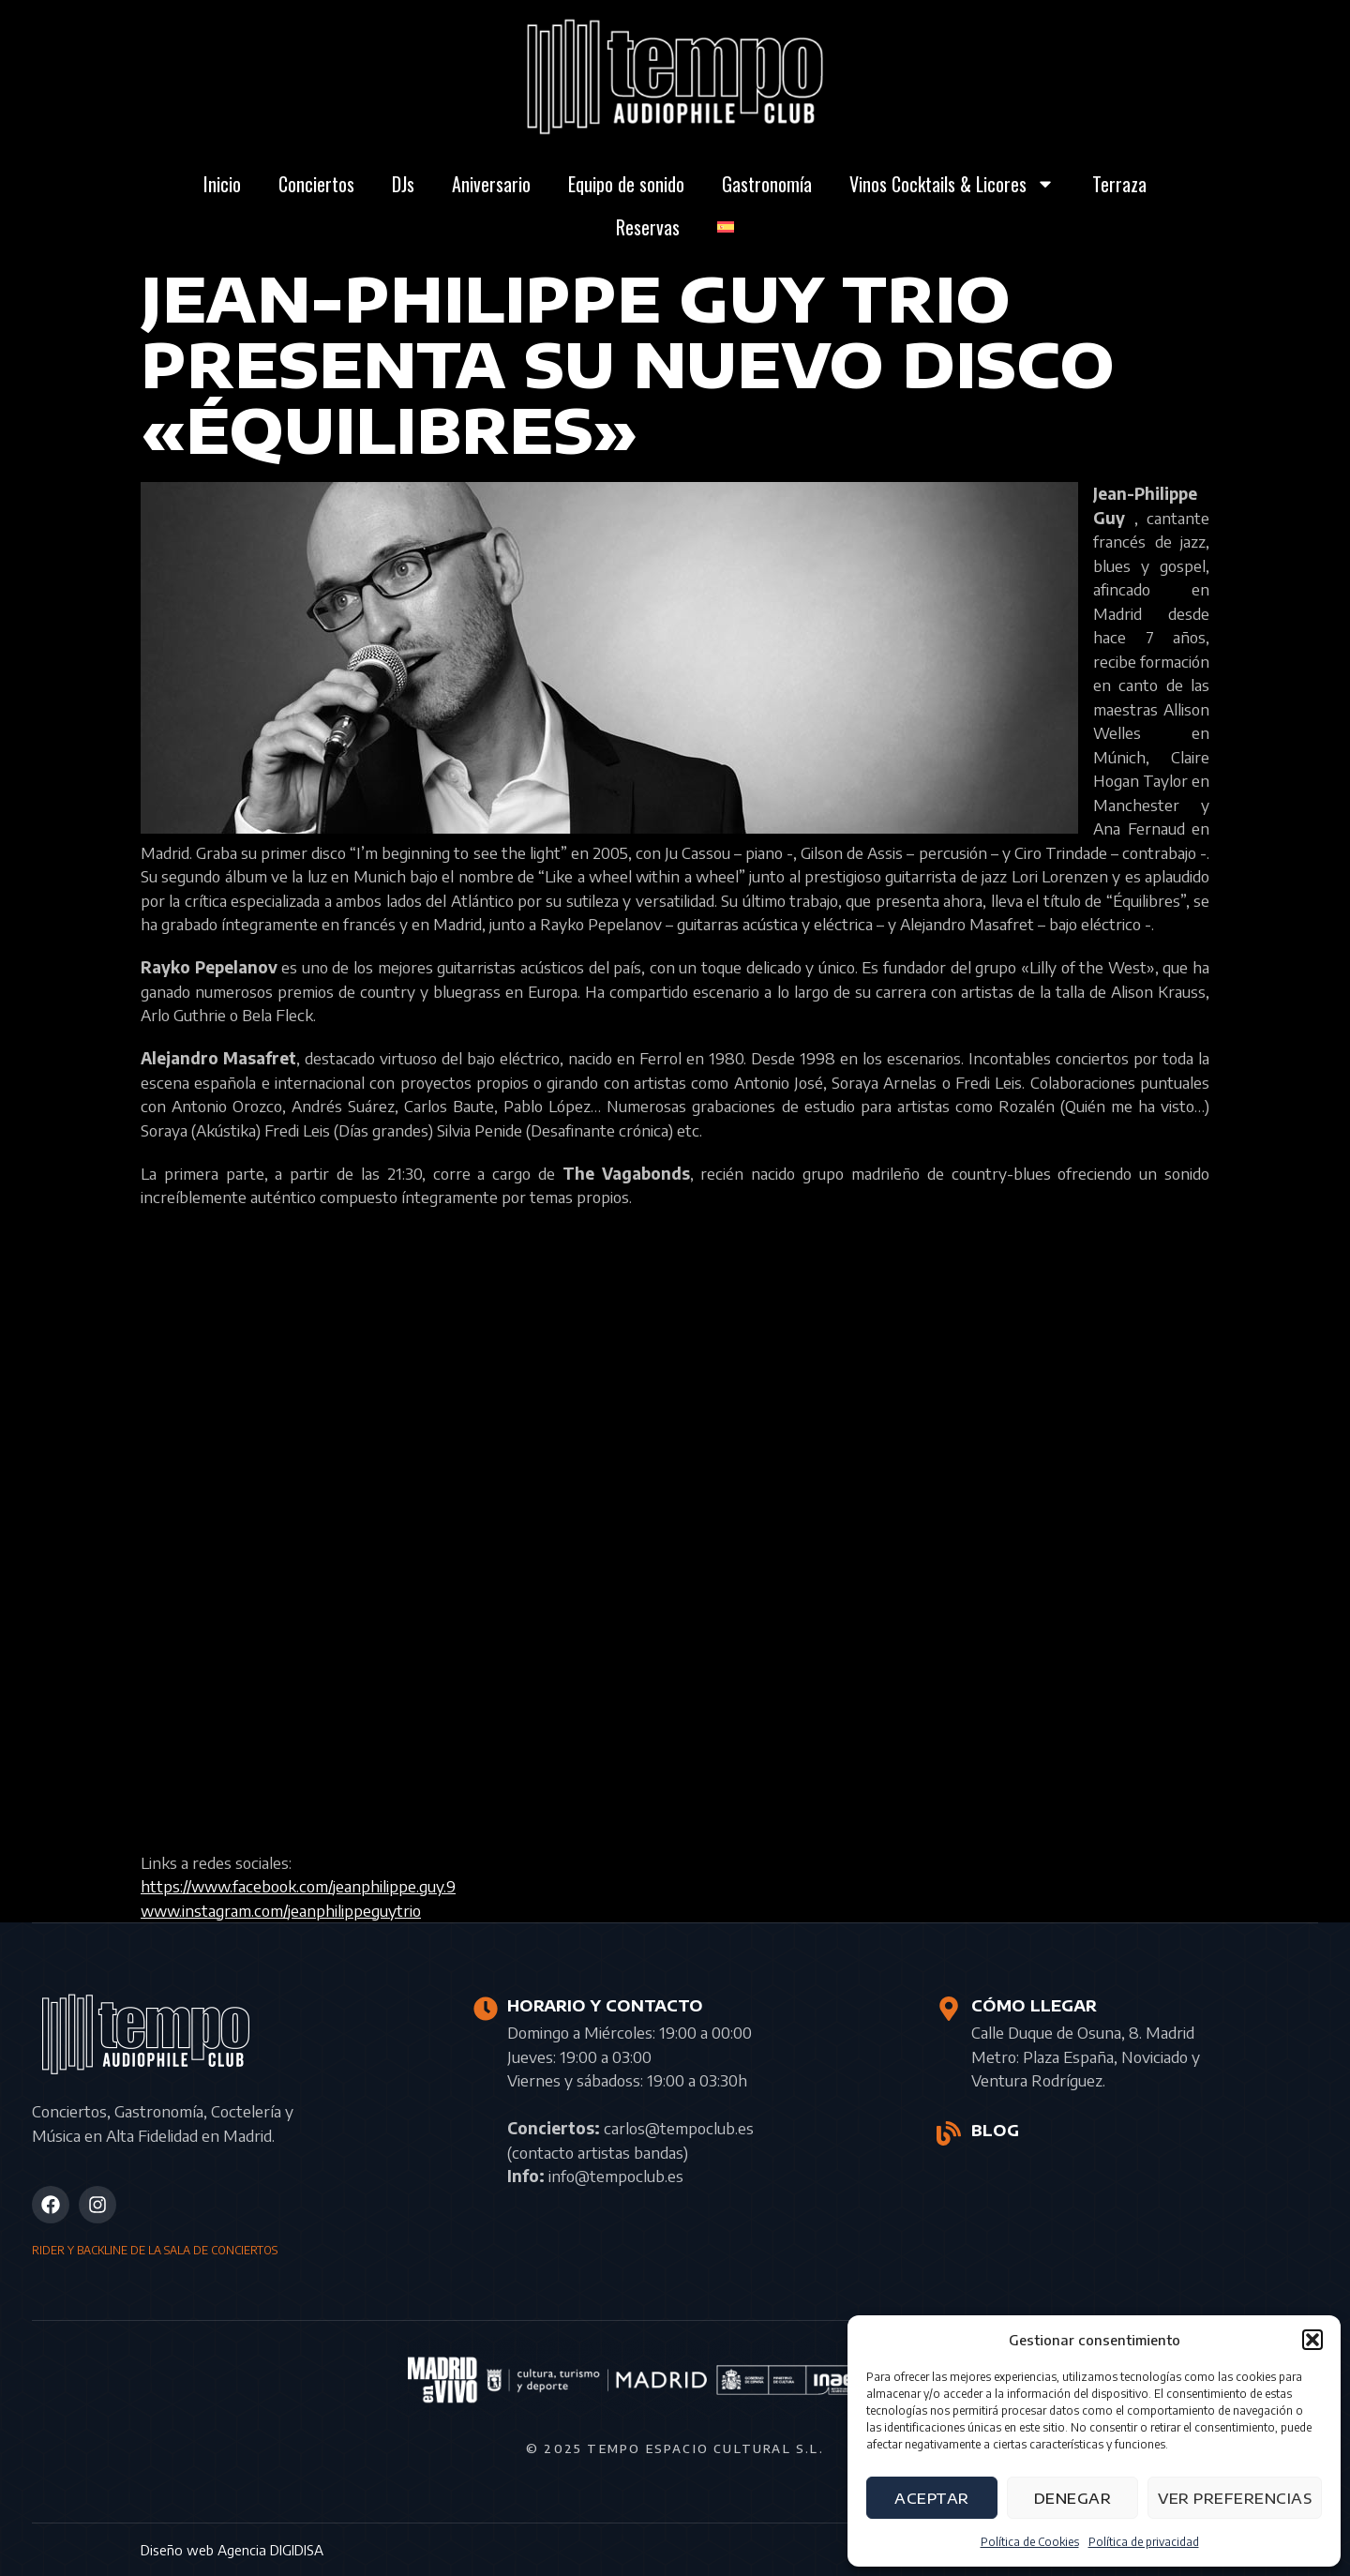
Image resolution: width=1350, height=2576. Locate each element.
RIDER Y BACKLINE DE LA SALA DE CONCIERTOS (155, 2250)
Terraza (1119, 184)
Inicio (222, 184)
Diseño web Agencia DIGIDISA (232, 2549)
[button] (1312, 2339)
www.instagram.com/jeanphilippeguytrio (281, 1910)
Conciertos (316, 184)
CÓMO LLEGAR (1033, 2005)
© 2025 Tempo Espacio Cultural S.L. (675, 2448)
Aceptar (931, 2498)
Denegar (1073, 2498)
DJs (403, 184)
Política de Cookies (1030, 2542)
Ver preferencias (1235, 2498)
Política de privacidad (1143, 2542)
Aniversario (491, 184)
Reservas (648, 227)
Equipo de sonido (626, 184)
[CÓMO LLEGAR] (948, 2008)
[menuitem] (725, 227)
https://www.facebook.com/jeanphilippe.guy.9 (298, 1886)
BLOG (994, 2130)
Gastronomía (767, 184)
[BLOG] (948, 2133)
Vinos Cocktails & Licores (952, 184)
